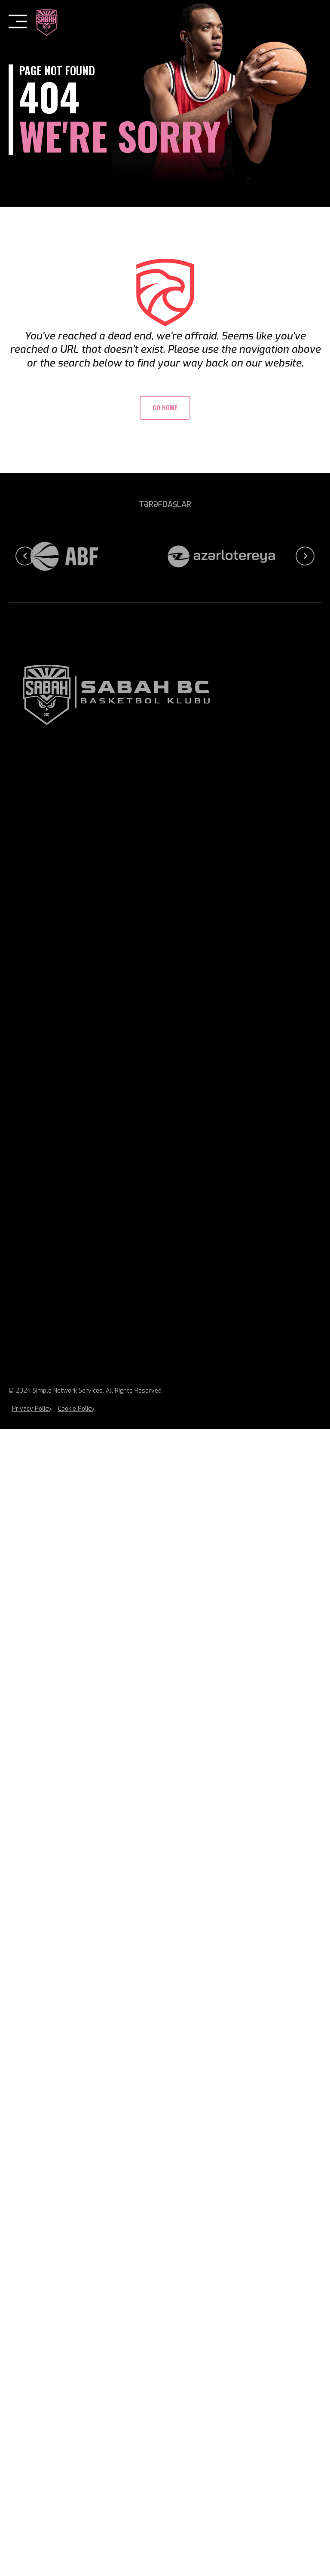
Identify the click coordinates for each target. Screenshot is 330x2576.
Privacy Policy (32, 1409)
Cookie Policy (76, 1409)
